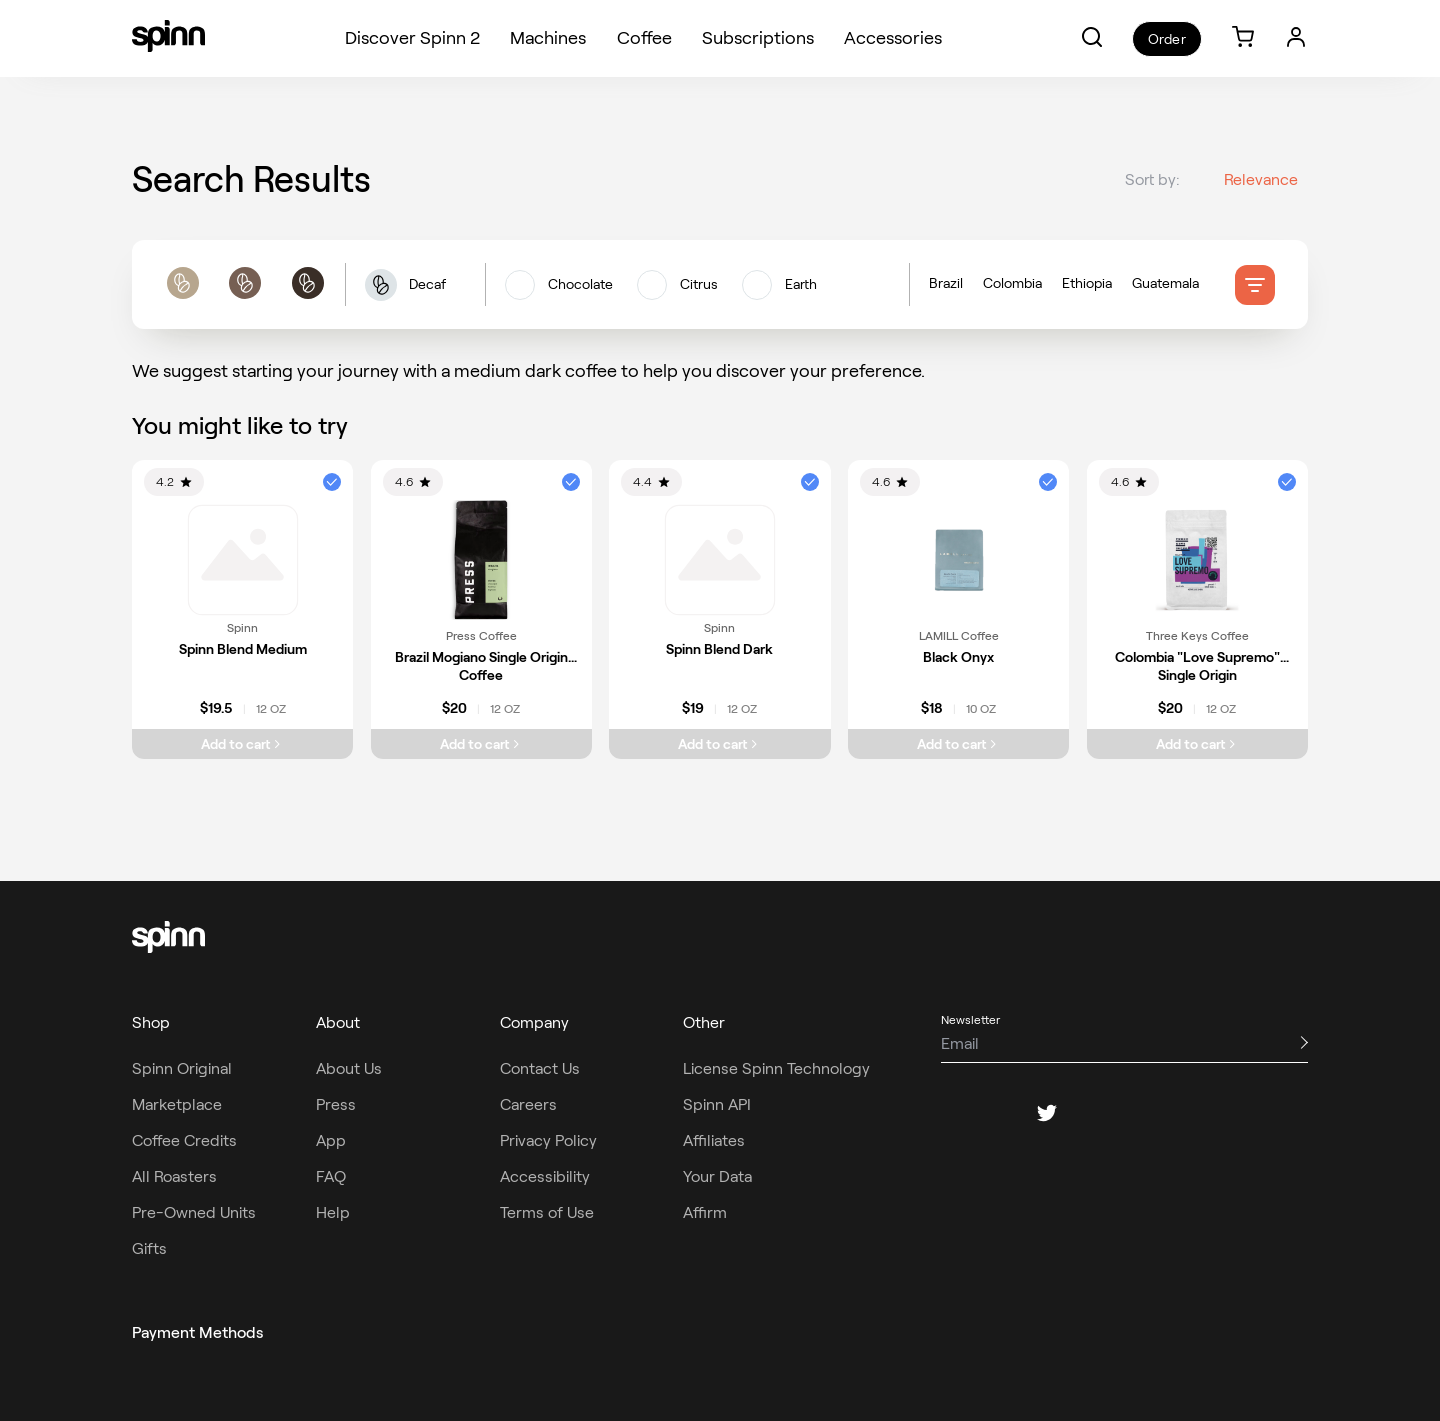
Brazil (946, 284)
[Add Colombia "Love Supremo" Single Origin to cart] (1197, 744)
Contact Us (540, 1068)
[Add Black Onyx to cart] (958, 744)
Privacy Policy (548, 1140)
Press (336, 1104)
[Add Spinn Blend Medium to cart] (242, 744)
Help (333, 1212)
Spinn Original (182, 1068)
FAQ (331, 1176)
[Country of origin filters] (1082, 285)
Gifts (149, 1248)
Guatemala (1165, 284)
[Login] (1296, 37)
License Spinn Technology (776, 1068)
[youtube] (1143, 1113)
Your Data (717, 1176)
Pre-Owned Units (194, 1212)
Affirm (705, 1212)
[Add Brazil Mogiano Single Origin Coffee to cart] (481, 744)
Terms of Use (547, 1212)
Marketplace (177, 1104)
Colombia (1012, 284)
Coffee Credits (184, 1140)
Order (1166, 39)
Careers (528, 1104)
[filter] (1255, 285)
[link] (1243, 38)
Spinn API (717, 1104)
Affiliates (714, 1140)
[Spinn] (168, 38)
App (331, 1140)
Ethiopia (1087, 284)
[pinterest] (1095, 1113)
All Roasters (174, 1176)
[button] (1092, 37)
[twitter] (1047, 1113)
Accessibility (545, 1176)
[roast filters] (245, 285)
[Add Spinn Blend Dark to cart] (719, 744)
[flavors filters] (697, 285)
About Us (349, 1068)
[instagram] (999, 1113)
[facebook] (951, 1113)
